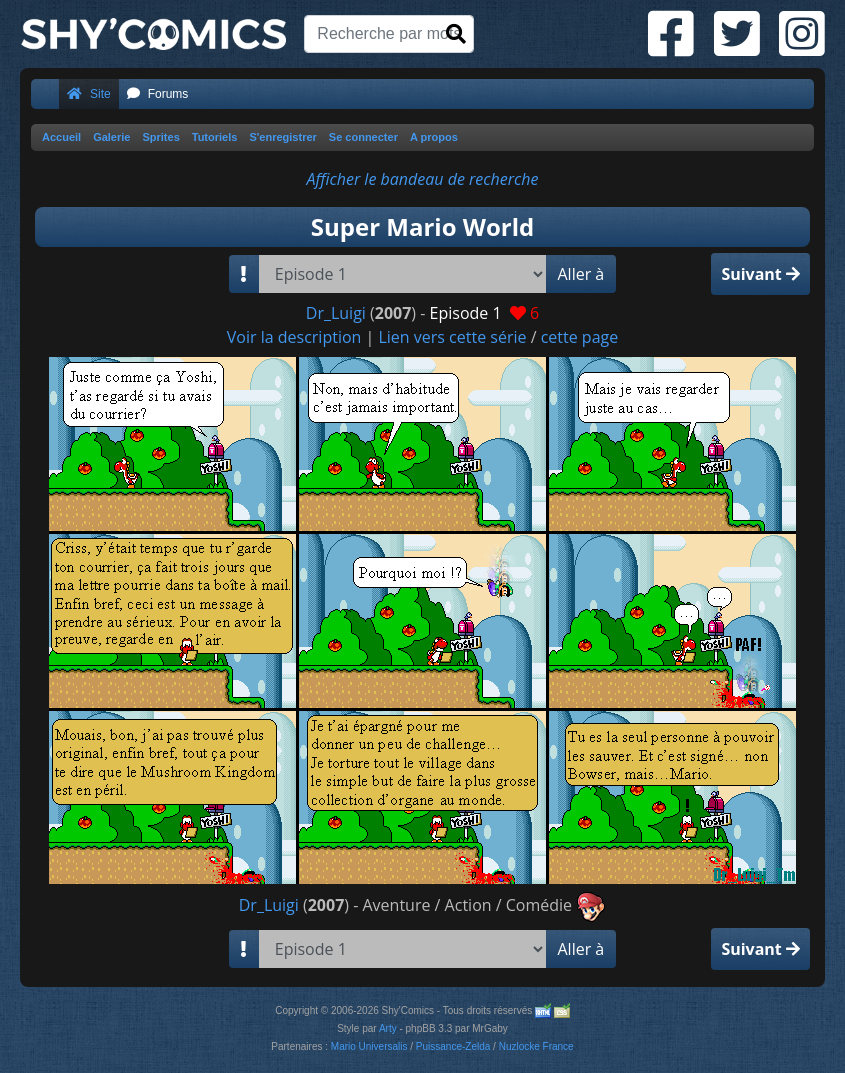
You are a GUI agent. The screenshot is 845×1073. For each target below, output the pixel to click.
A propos (434, 137)
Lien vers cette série (452, 337)
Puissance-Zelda (453, 1046)
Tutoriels (215, 137)
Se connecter (363, 137)
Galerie (111, 137)
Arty (388, 1028)
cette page (580, 337)
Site (89, 94)
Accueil (61, 137)
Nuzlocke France (536, 1046)
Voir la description (294, 337)
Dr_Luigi (336, 313)
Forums (158, 94)
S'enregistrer (282, 137)
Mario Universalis (369, 1046)
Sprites (160, 137)
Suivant (760, 274)
